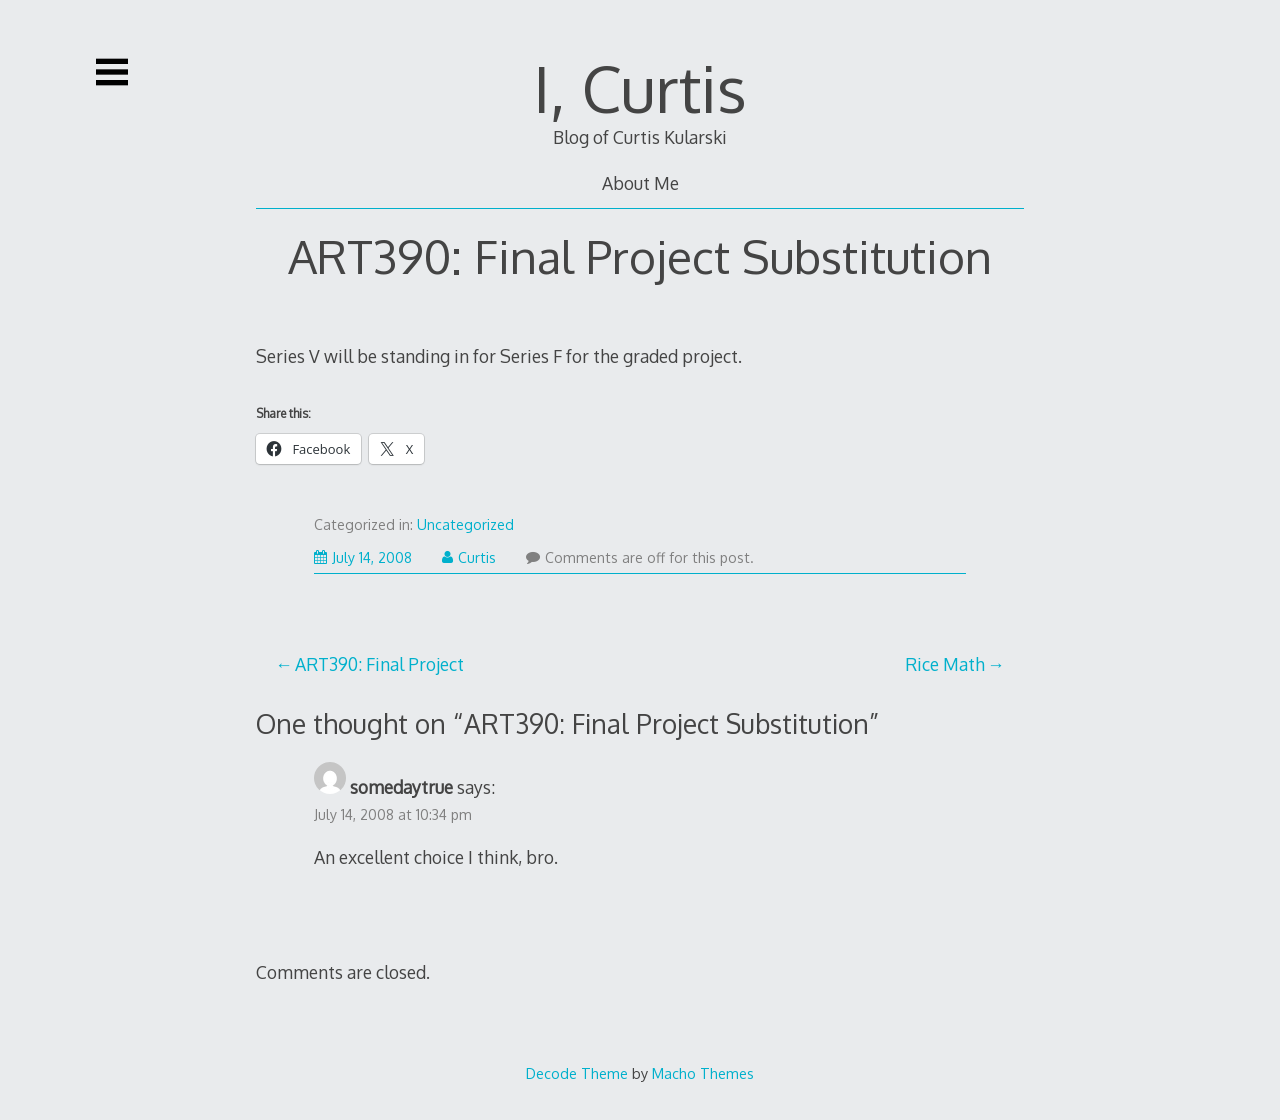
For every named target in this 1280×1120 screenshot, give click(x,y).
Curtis (469, 557)
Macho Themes (703, 1073)
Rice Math (945, 664)
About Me (640, 183)
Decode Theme (577, 1073)
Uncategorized (465, 524)
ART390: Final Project (379, 664)
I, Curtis (640, 87)
